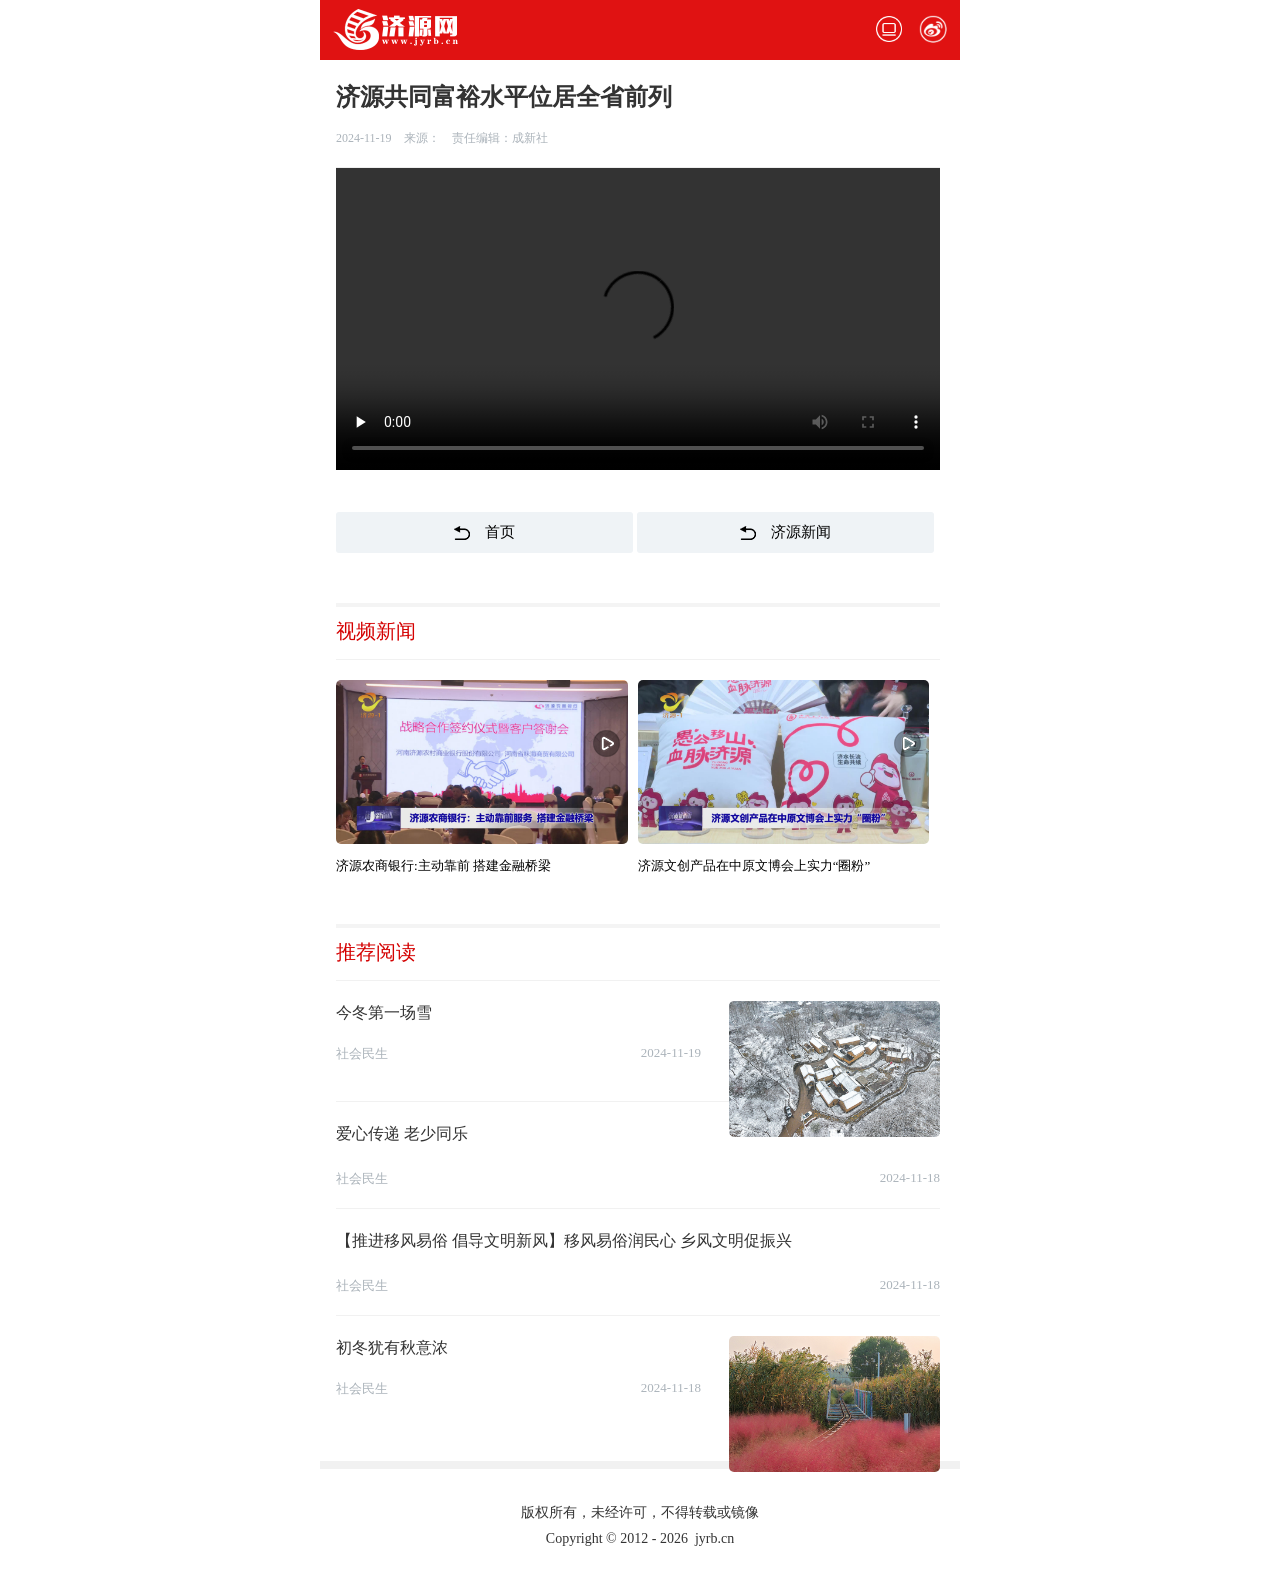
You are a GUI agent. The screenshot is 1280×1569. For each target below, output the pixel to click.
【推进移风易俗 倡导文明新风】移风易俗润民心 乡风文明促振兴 (564, 1240)
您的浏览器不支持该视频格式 (638, 319)
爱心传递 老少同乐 (402, 1133)
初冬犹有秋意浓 (392, 1347)
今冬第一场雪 (384, 1012)
